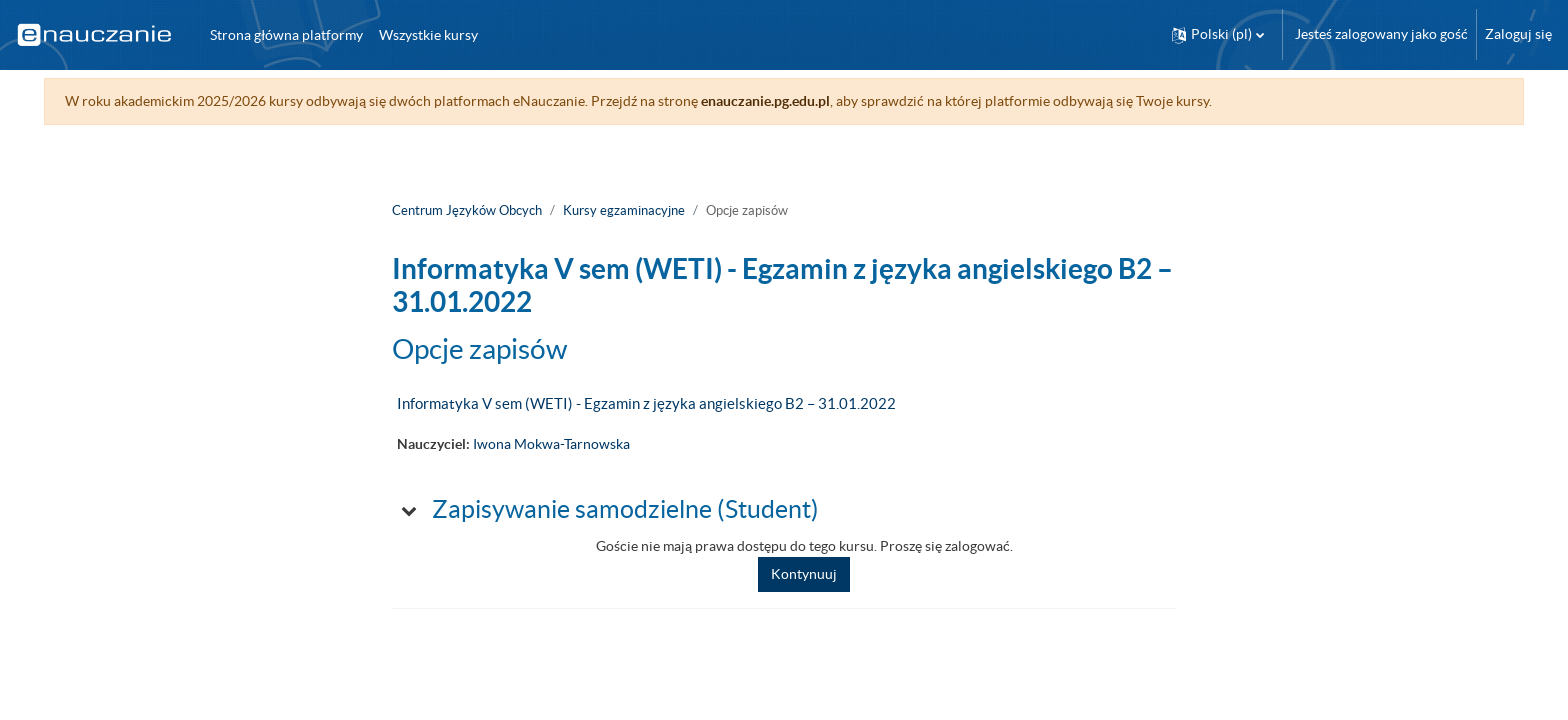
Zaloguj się (1518, 34)
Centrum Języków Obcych (467, 210)
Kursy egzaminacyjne (624, 210)
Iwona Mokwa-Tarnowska (551, 444)
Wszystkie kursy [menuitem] (428, 35)
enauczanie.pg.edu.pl (769, 101)
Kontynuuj (804, 574)
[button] (1218, 34)
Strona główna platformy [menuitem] (286, 35)
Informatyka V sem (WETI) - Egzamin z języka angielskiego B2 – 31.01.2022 (646, 403)
